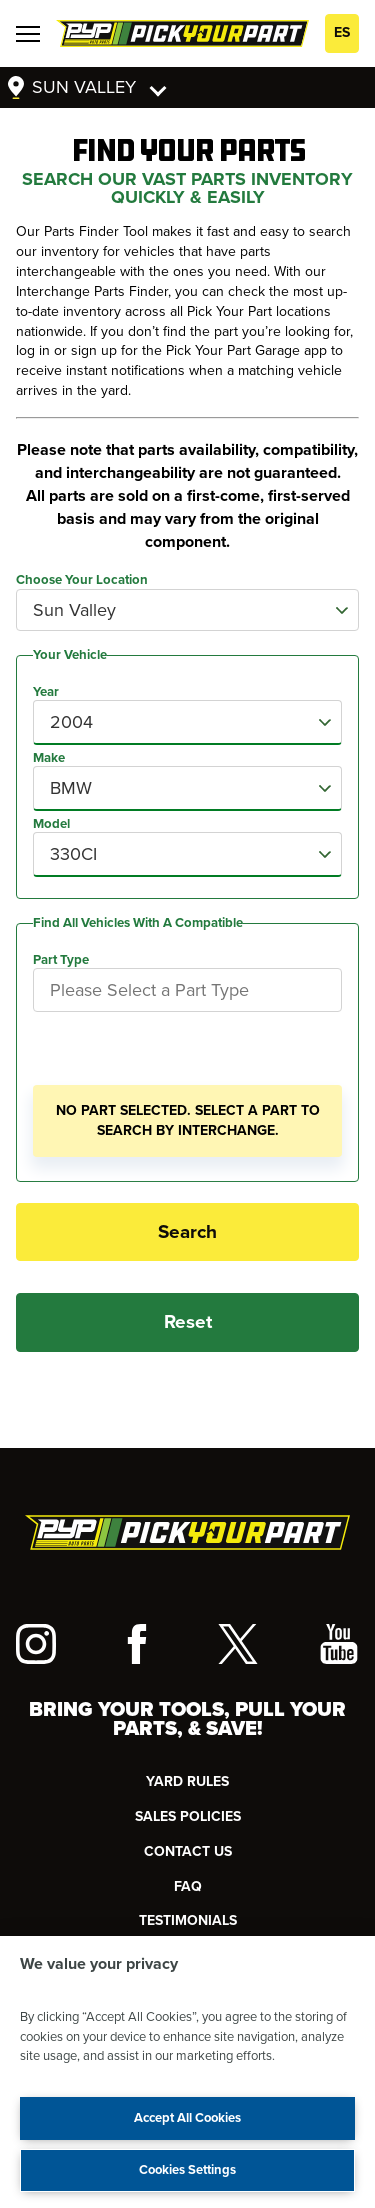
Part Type (61, 960)
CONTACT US (188, 1851)
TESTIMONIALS (188, 1920)
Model (51, 824)
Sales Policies (188, 1816)
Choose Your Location (82, 581)
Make (49, 758)
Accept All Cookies (187, 2118)
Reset (188, 1322)
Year (46, 692)
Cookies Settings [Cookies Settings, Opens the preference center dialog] (187, 2170)
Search (187, 1232)
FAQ (188, 1886)
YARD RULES (187, 1781)
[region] (187, 2072)
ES (342, 32)
